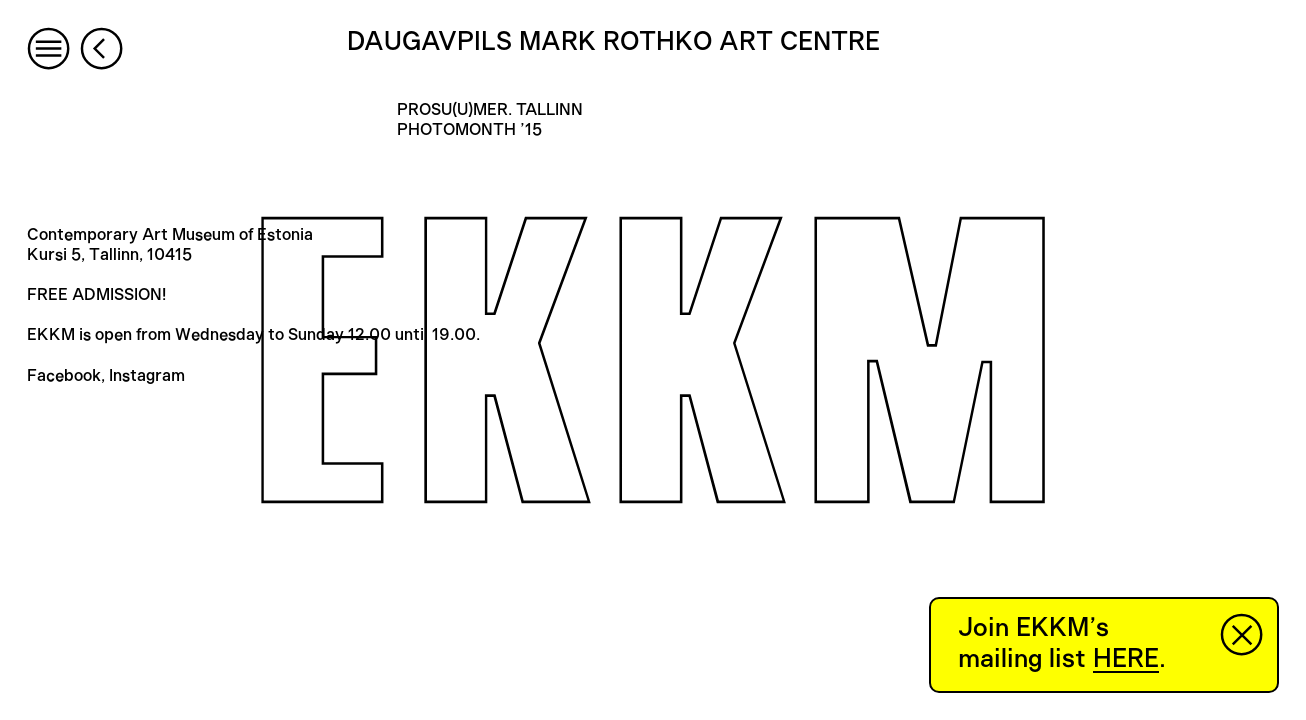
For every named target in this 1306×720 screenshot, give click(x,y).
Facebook (64, 376)
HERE (1126, 659)
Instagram (147, 376)
